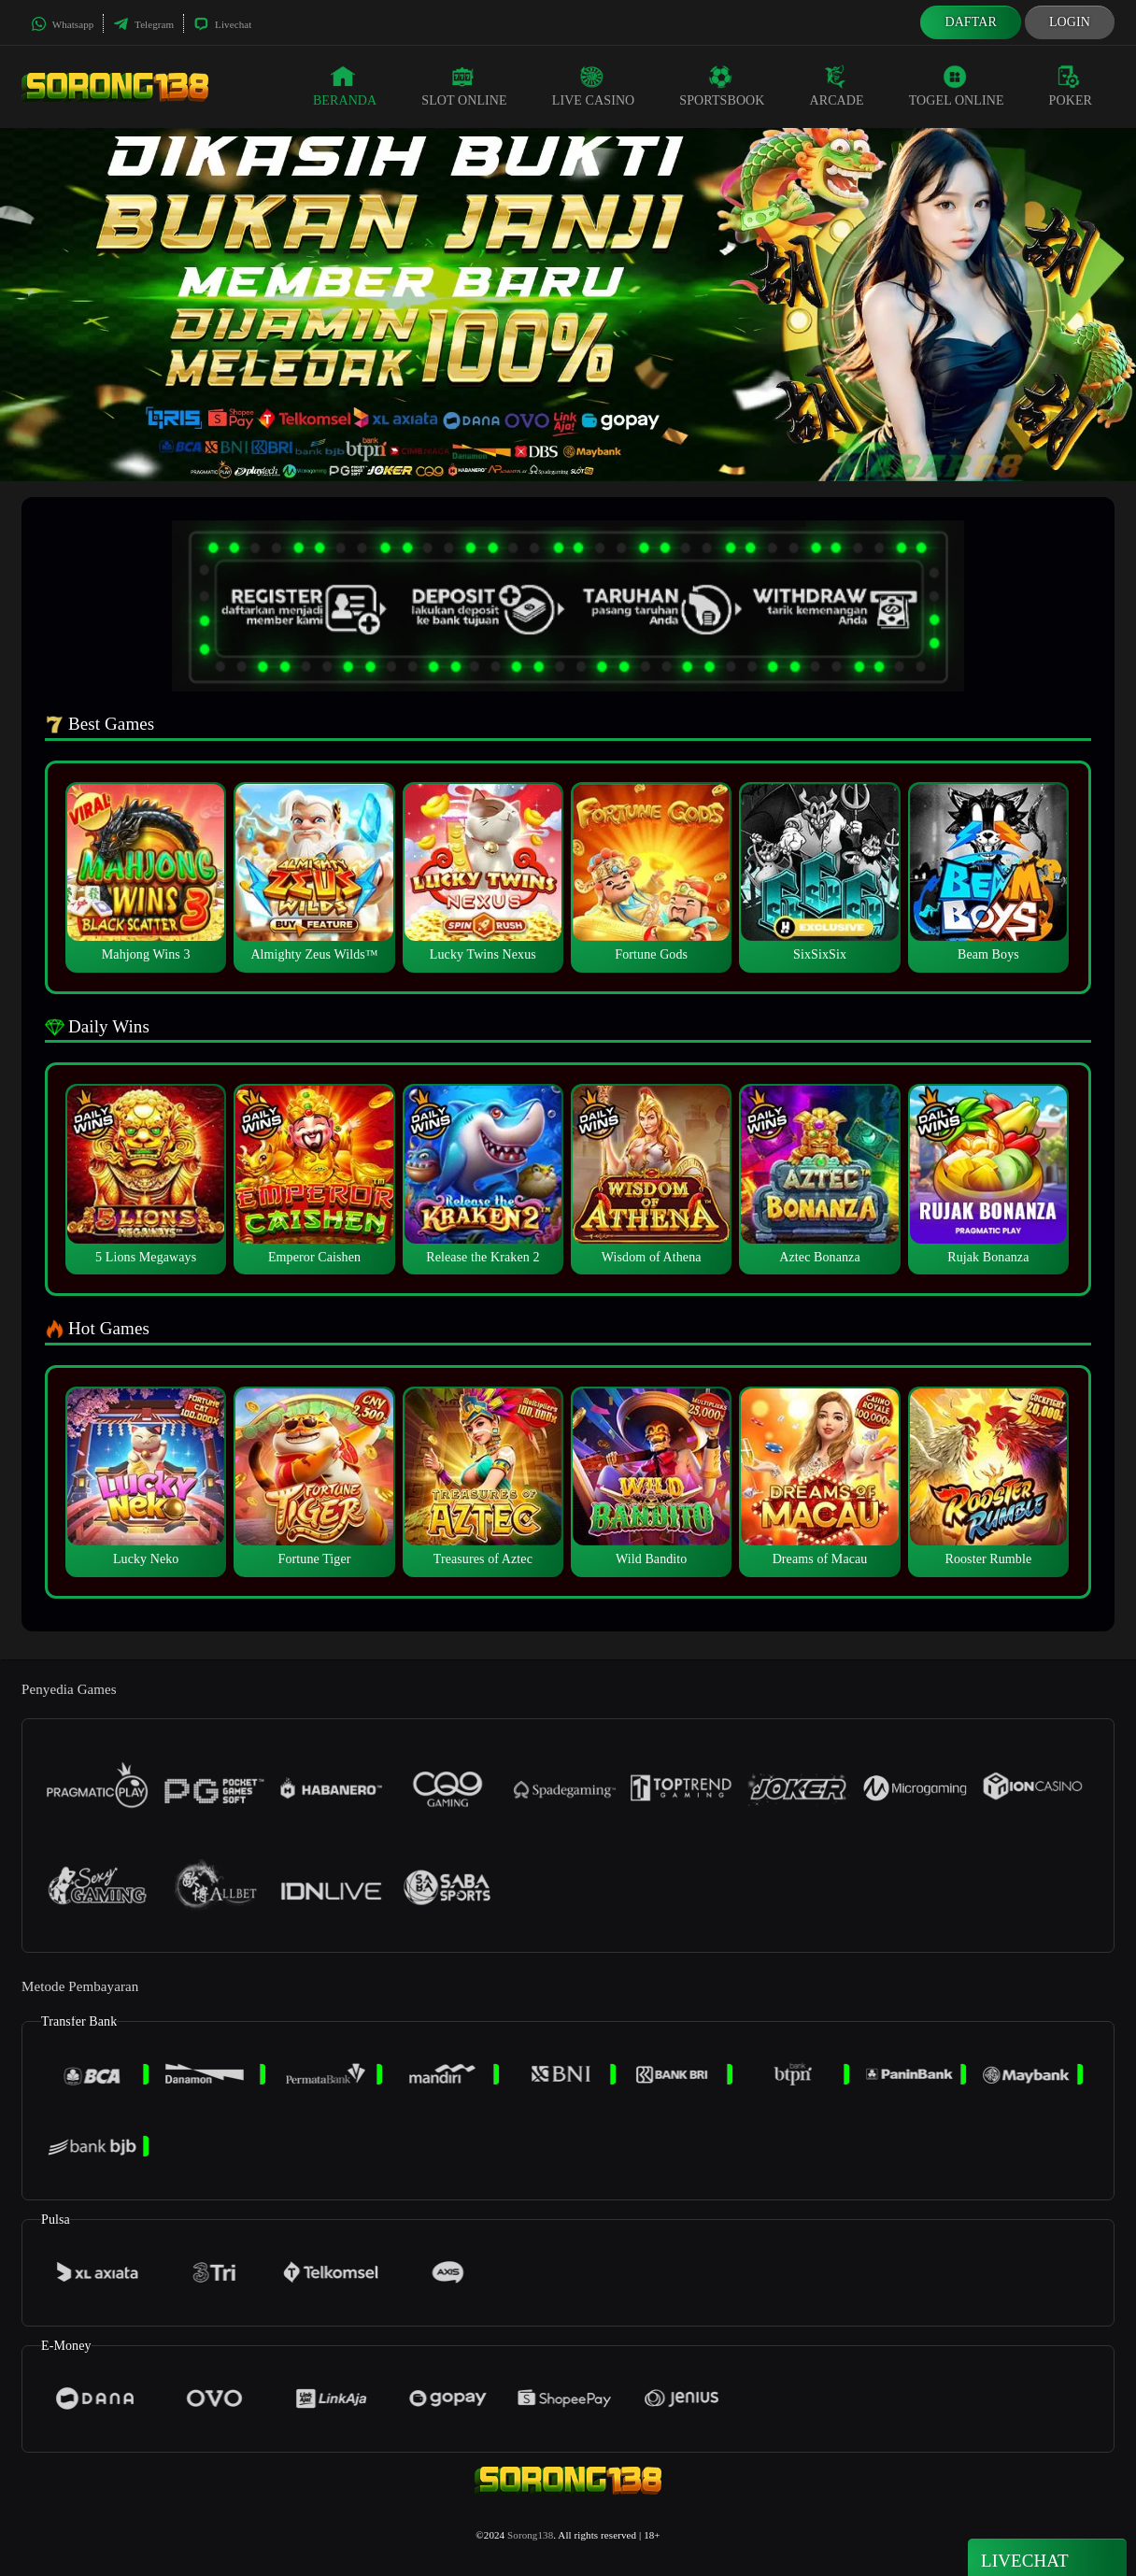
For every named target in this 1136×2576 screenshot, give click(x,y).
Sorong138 (530, 2534)
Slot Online (463, 85)
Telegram (143, 24)
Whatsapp (62, 24)
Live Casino (593, 85)
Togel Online (956, 85)
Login (1069, 22)
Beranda (344, 85)
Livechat (222, 24)
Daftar (970, 22)
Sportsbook (721, 85)
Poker (1070, 85)
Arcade (837, 85)
